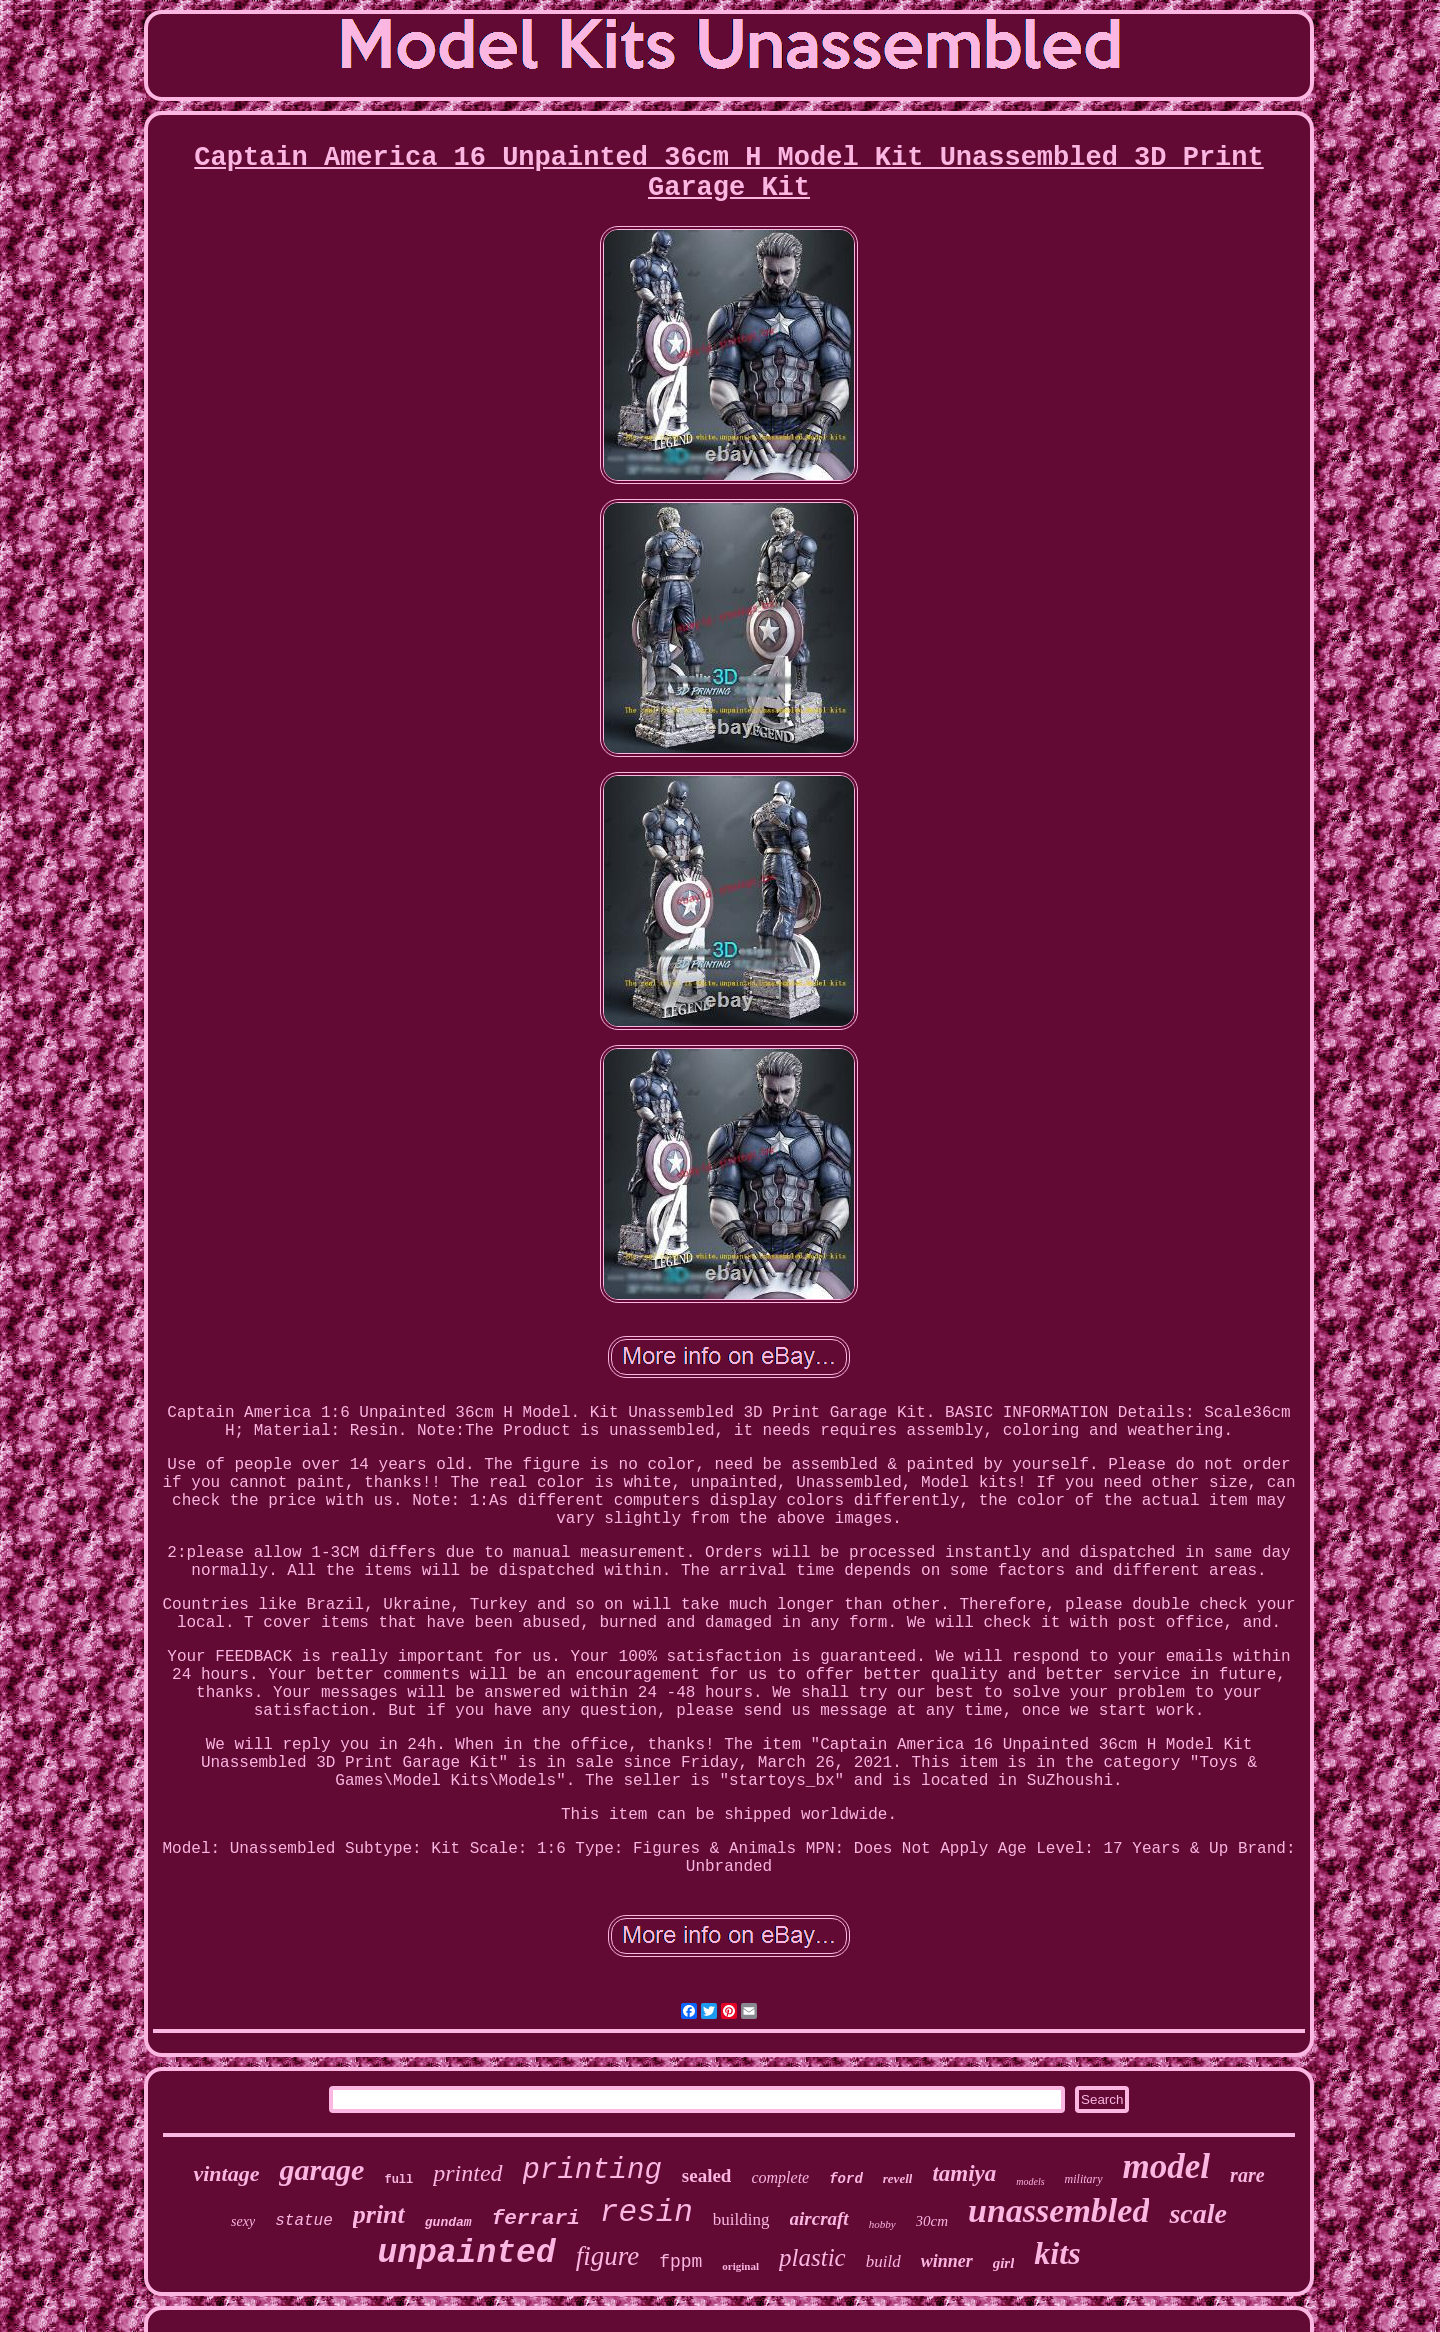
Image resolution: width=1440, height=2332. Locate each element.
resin (646, 2212)
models (1030, 2181)
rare (1247, 2175)
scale (1198, 2213)
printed (467, 2173)
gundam (448, 2222)
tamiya (964, 2173)
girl (1004, 2263)
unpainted (466, 2253)
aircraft (819, 2218)
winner (947, 2261)
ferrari (536, 2218)
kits (1057, 2253)
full (398, 2180)
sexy (243, 2221)
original (740, 2266)
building (741, 2219)
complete (780, 2177)
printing (592, 2170)
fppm (680, 2262)
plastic (812, 2257)
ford (846, 2179)
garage (321, 2169)
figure (608, 2256)
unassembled (1058, 2210)
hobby (882, 2224)
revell (898, 2178)
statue (304, 2221)
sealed (707, 2175)
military (1084, 2179)
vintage (226, 2173)
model (1166, 2166)
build (883, 2261)
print (379, 2214)
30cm (932, 2221)
